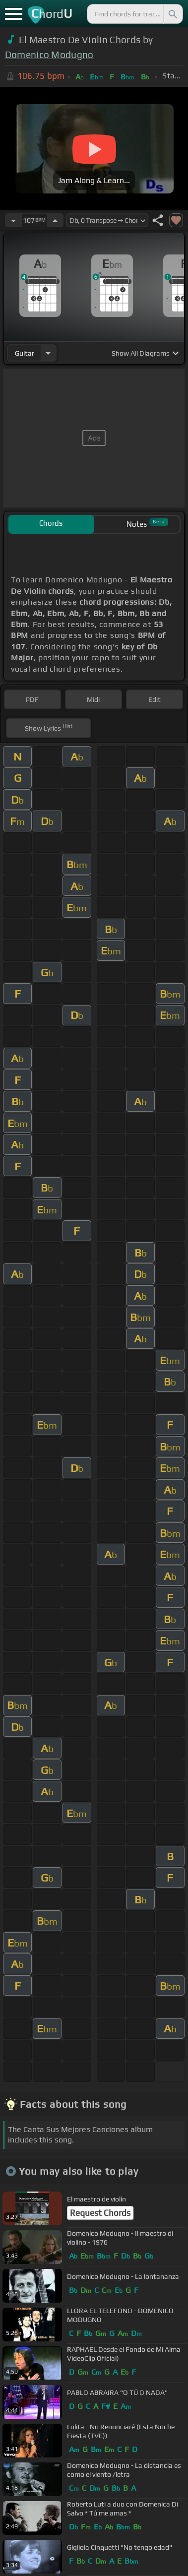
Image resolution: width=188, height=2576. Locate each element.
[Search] (172, 14)
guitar (24, 353)
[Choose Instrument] (48, 353)
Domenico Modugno (49, 54)
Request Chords (100, 2213)
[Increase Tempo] (55, 220)
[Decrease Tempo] (13, 220)
